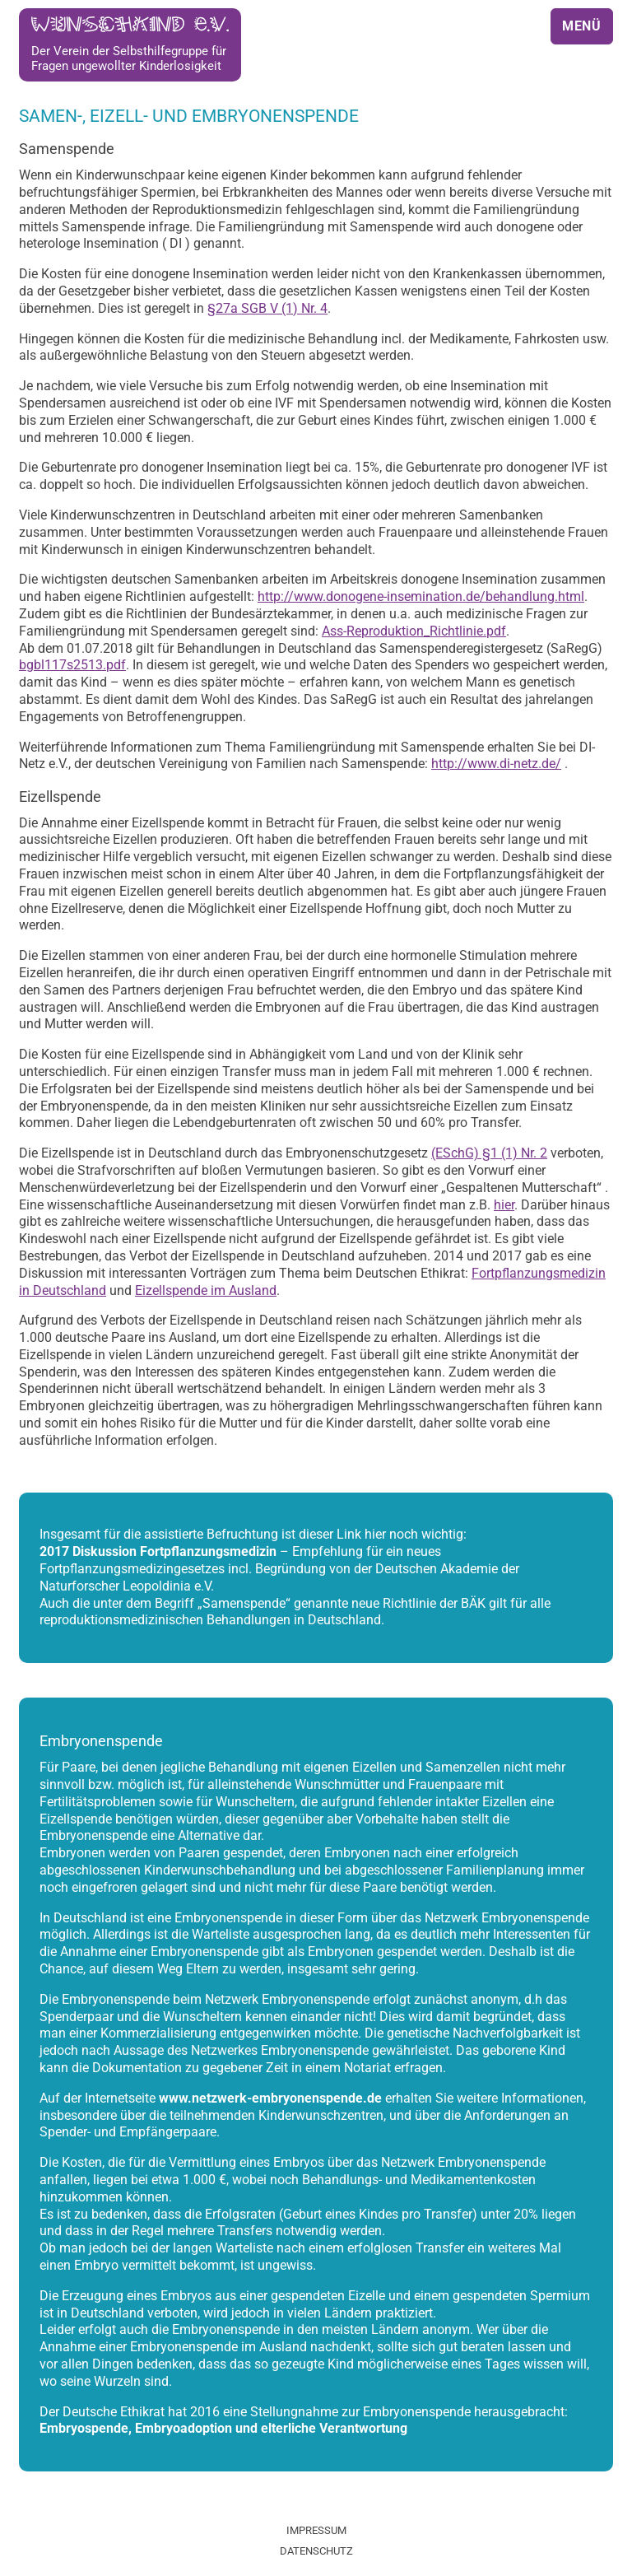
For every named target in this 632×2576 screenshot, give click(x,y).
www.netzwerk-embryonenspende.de (270, 2098)
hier (504, 1205)
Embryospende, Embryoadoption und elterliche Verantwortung (223, 2428)
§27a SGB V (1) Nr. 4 (267, 308)
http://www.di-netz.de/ (496, 763)
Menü (582, 26)
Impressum (316, 2530)
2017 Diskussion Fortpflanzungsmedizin (158, 1551)
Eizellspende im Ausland (205, 1290)
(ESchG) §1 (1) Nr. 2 (489, 1153)
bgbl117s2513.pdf (72, 665)
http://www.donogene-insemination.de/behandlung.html (421, 596)
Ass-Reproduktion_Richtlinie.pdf (414, 631)
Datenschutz (316, 2551)
